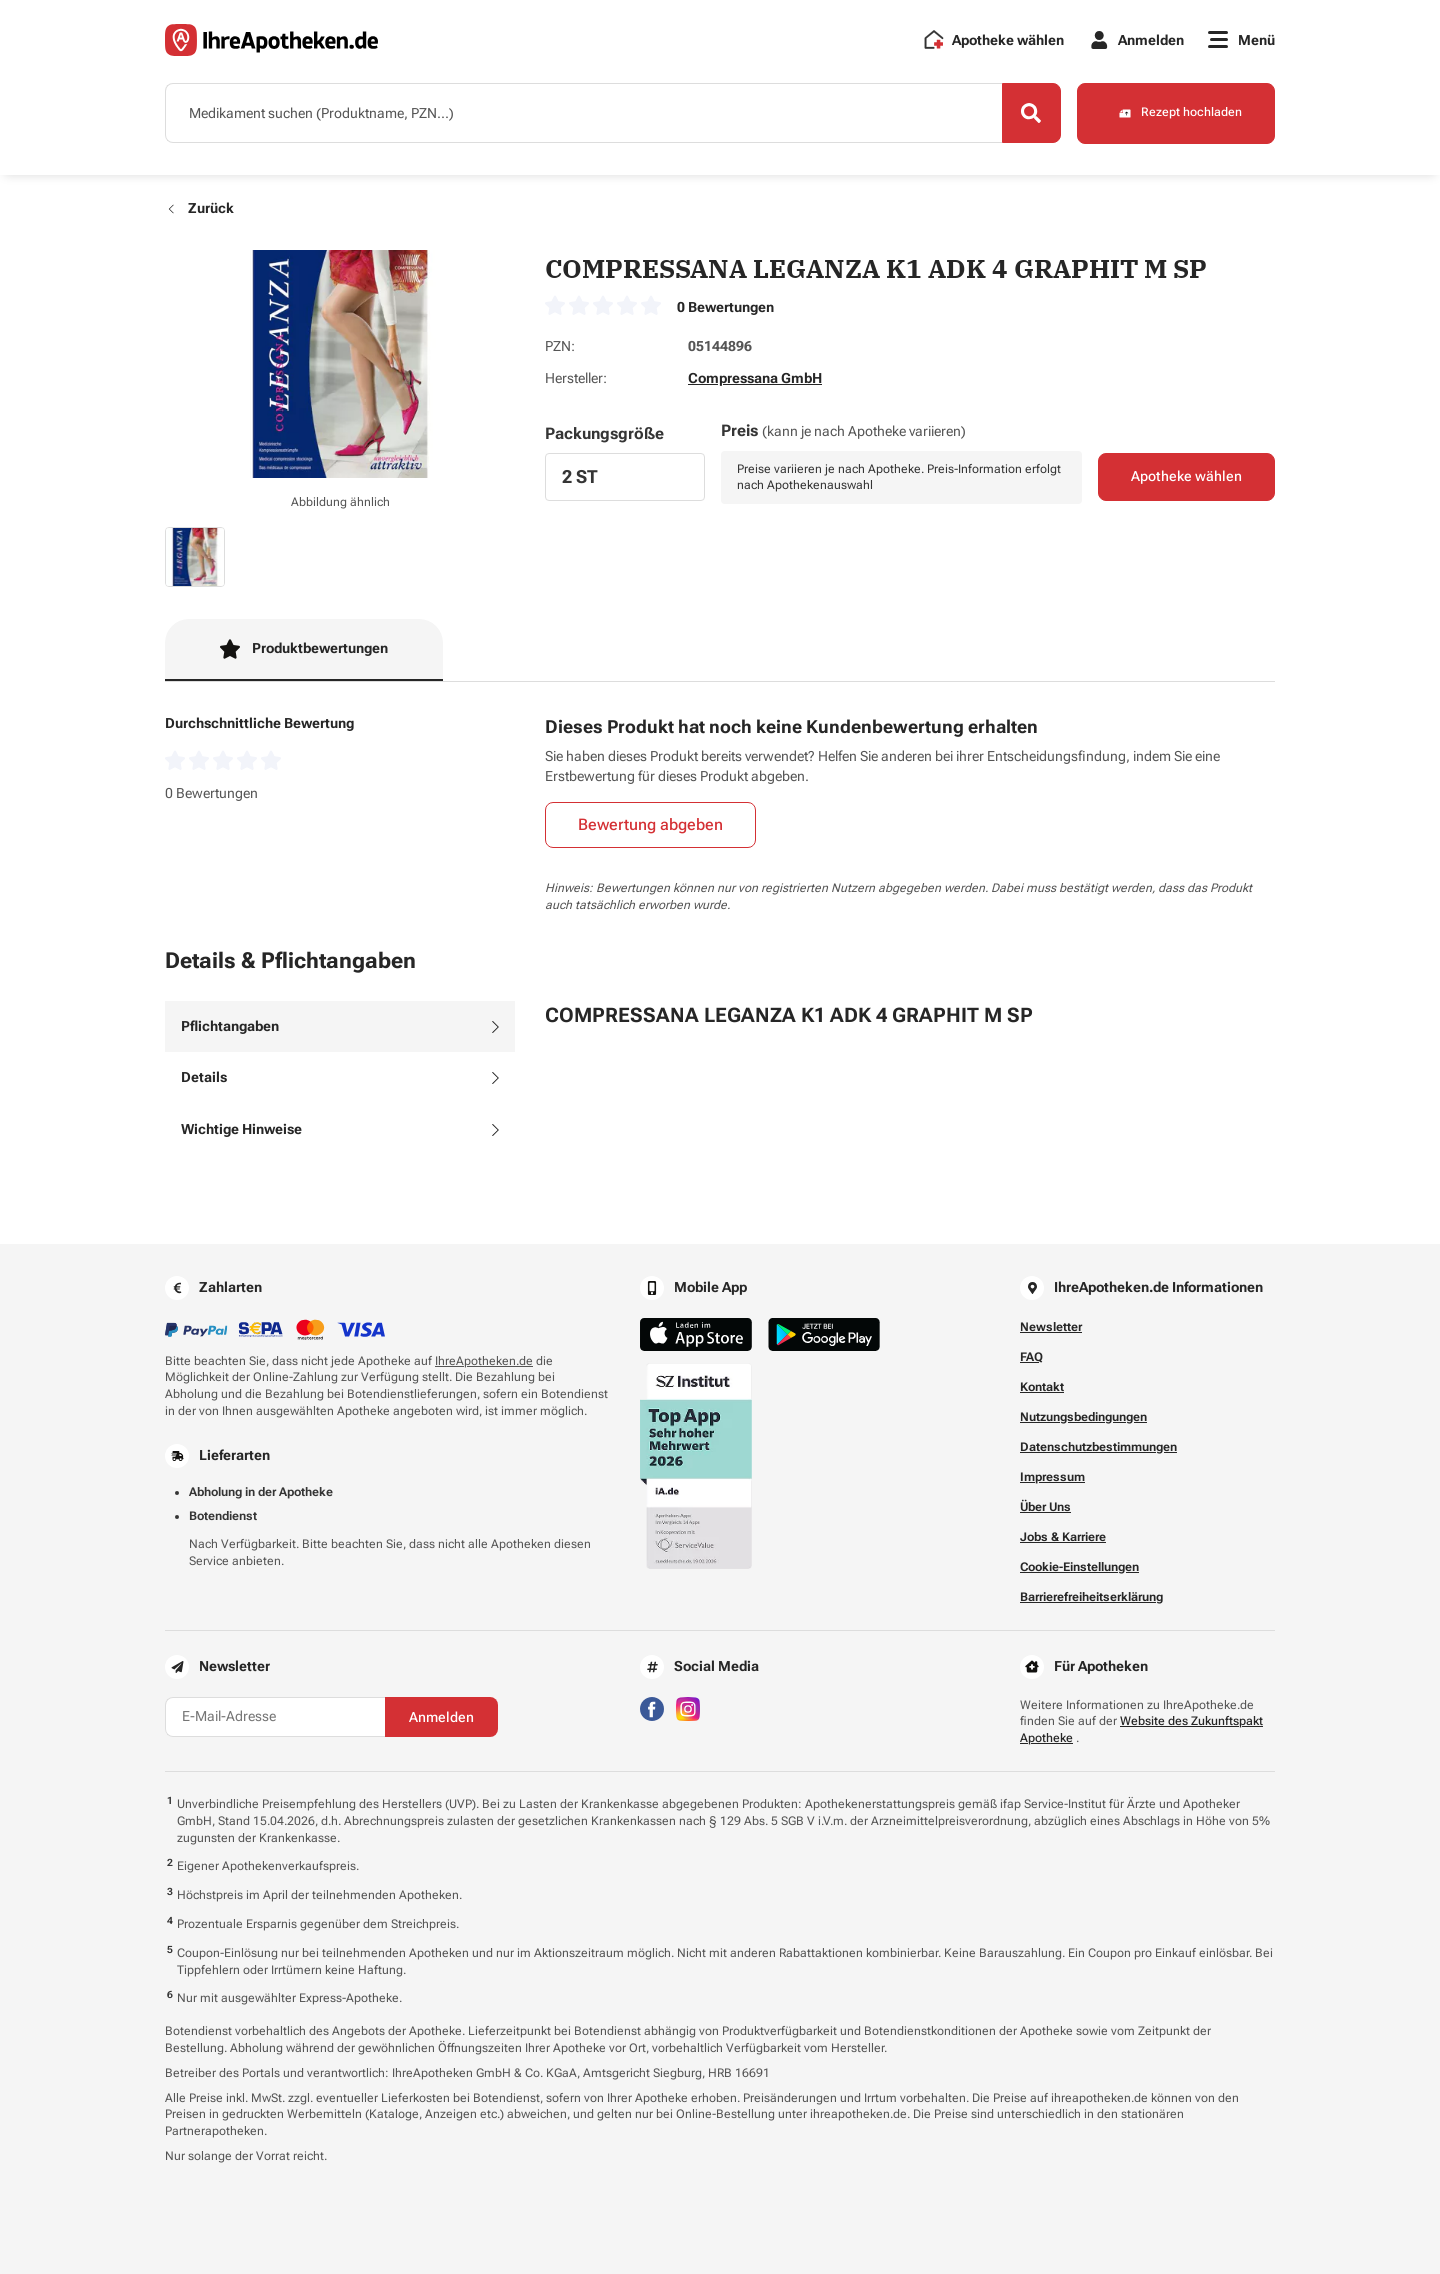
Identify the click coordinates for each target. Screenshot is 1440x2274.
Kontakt (1042, 1387)
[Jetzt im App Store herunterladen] (696, 1334)
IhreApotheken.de (484, 1361)
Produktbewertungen (304, 649)
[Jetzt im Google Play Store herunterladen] (824, 1334)
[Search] (1030, 113)
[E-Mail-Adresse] (275, 1717)
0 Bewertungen (725, 307)
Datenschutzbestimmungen (1098, 1447)
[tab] (340, 1027)
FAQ (1031, 1357)
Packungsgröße (604, 433)
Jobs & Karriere (1063, 1537)
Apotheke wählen (1186, 478)
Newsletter (1051, 1327)
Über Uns (1045, 1507)
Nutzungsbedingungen (1083, 1417)
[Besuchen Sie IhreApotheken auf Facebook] (652, 1707)
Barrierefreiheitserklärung (1091, 1597)
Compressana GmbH (755, 378)
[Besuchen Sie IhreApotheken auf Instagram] (688, 1707)
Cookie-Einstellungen (1079, 1567)
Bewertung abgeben (650, 825)
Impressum (1052, 1477)
